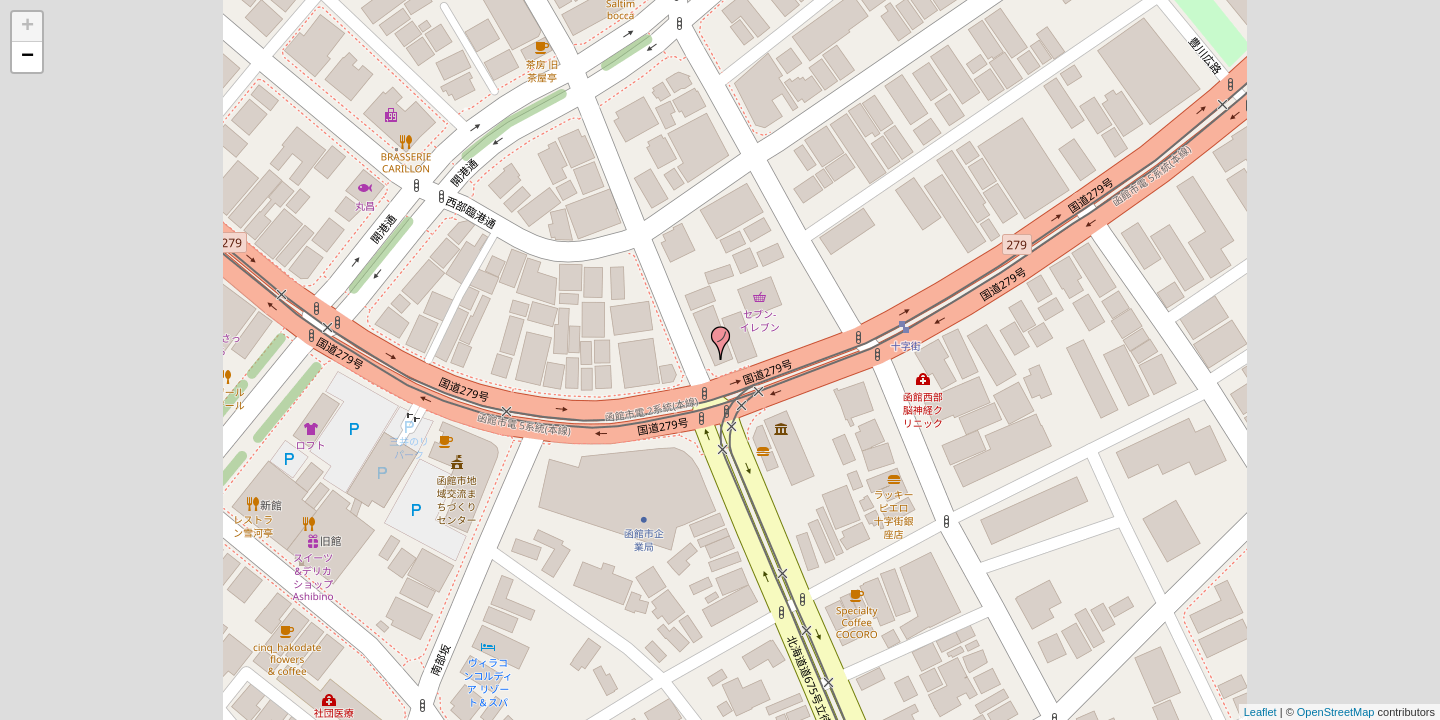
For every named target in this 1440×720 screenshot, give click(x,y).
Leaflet (1260, 712)
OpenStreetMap (1336, 712)
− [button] (27, 57)
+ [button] (27, 27)
